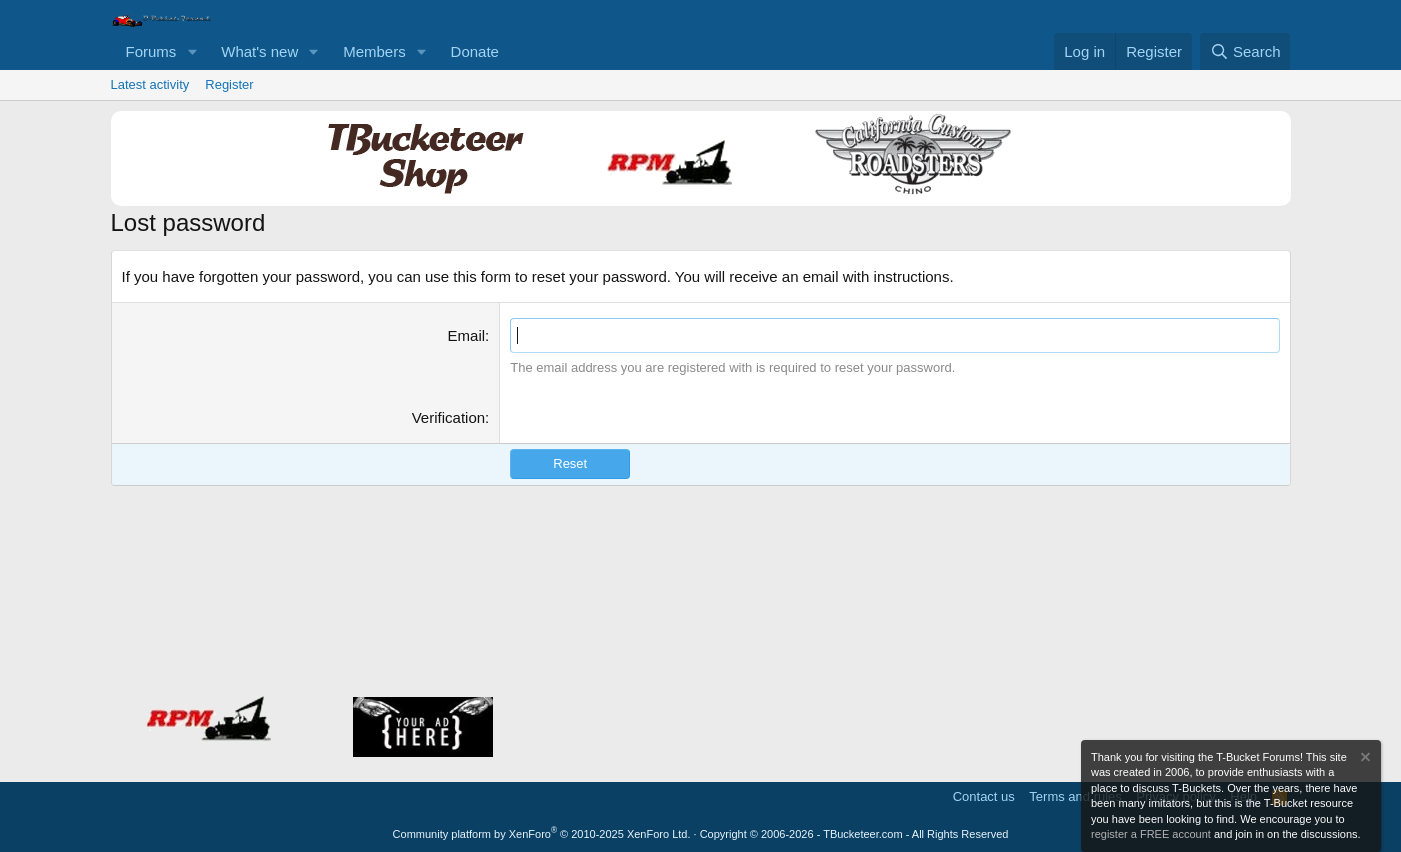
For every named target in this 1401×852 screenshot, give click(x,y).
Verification (448, 417)
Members (374, 51)
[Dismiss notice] (1364, 759)
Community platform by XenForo (542, 834)
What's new (259, 51)
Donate (475, 51)
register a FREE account (1151, 834)
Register (229, 84)
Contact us (984, 796)
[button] (192, 51)
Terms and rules (1075, 796)
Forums (151, 51)
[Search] (1245, 51)
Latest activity (150, 84)
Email (467, 335)
